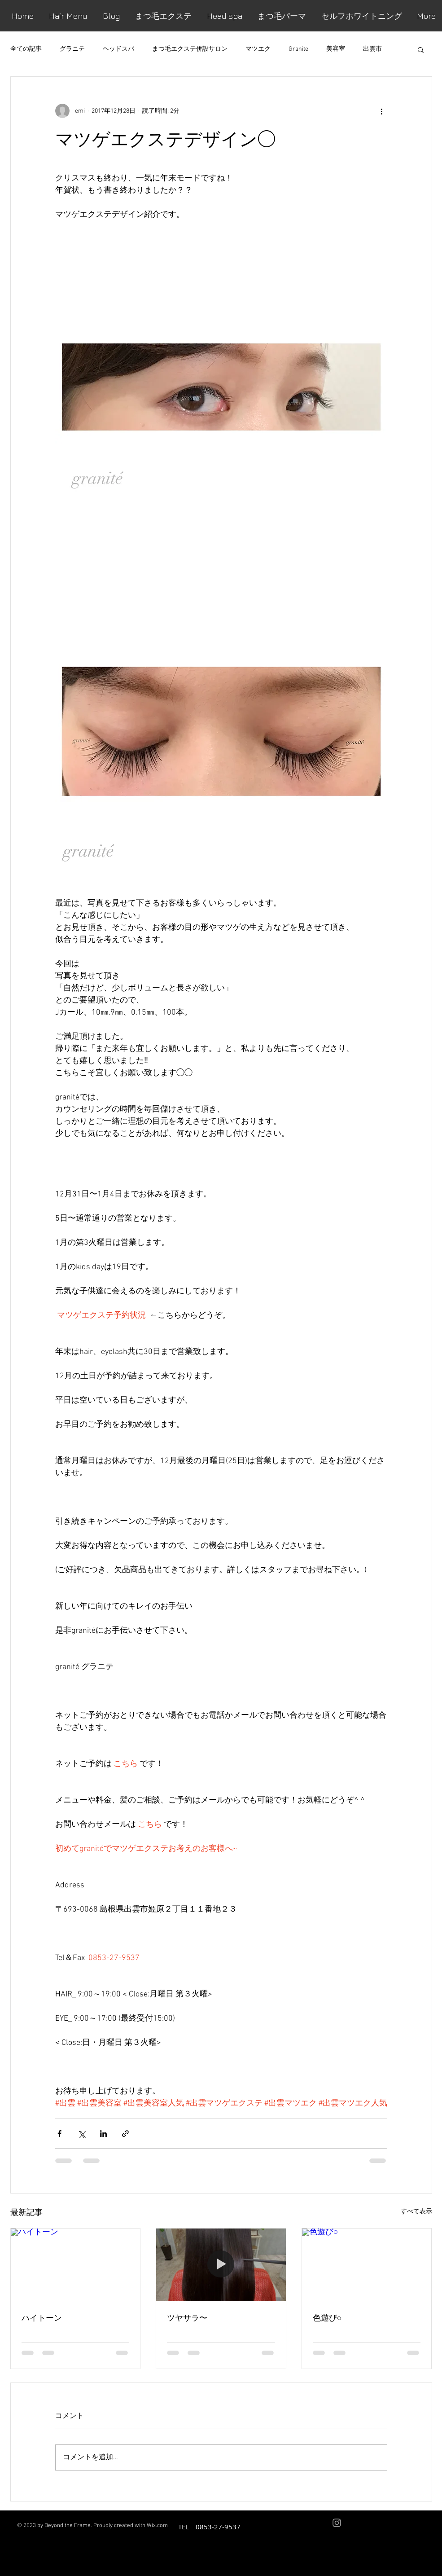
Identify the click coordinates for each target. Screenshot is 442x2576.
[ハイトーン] (75, 2265)
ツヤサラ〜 (187, 2317)
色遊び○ (327, 2317)
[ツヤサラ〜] (221, 2265)
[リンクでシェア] (125, 2133)
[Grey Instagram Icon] (336, 2522)
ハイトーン (42, 2317)
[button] (420, 49)
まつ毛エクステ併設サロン (190, 49)
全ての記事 (26, 49)
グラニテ (72, 49)
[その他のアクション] (381, 111)
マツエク (258, 49)
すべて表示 (416, 2212)
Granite (298, 49)
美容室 (335, 49)
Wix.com (157, 2525)
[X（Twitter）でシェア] (81, 2133)
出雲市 (372, 49)
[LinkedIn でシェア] (103, 2133)
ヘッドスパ (118, 49)
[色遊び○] (367, 2265)
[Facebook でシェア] (59, 2133)
